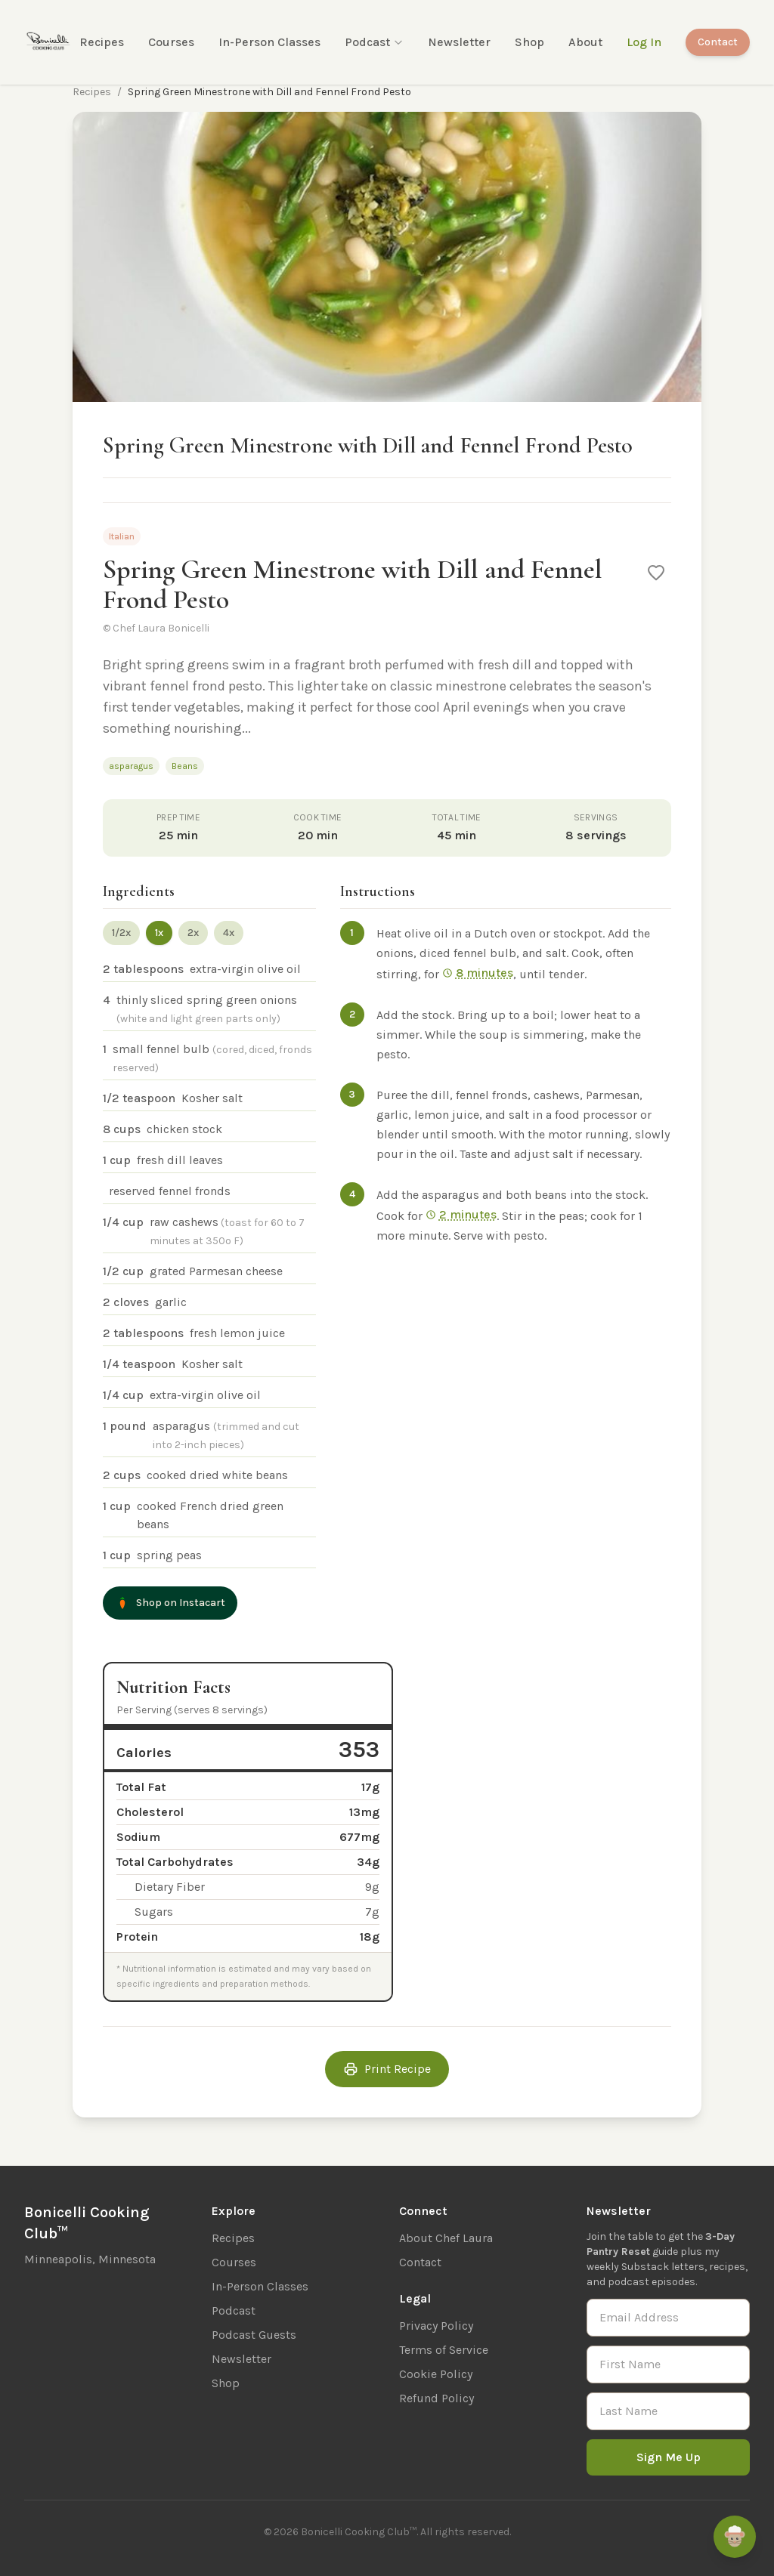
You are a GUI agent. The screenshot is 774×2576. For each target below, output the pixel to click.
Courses (171, 42)
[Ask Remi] (735, 2537)
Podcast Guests (254, 2334)
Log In (644, 42)
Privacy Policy (436, 2325)
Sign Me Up (668, 2457)
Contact (718, 42)
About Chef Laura (446, 2238)
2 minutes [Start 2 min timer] (461, 1214)
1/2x (121, 932)
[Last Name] (668, 2411)
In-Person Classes (269, 42)
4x (228, 932)
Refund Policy (436, 2398)
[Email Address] (668, 2318)
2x (193, 932)
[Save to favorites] (656, 573)
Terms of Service (443, 2350)
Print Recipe (387, 2069)
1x (159, 932)
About (585, 42)
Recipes (101, 42)
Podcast (374, 42)
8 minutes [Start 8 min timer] (477, 972)
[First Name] (668, 2364)
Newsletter (459, 42)
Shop (529, 42)
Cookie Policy (435, 2374)
